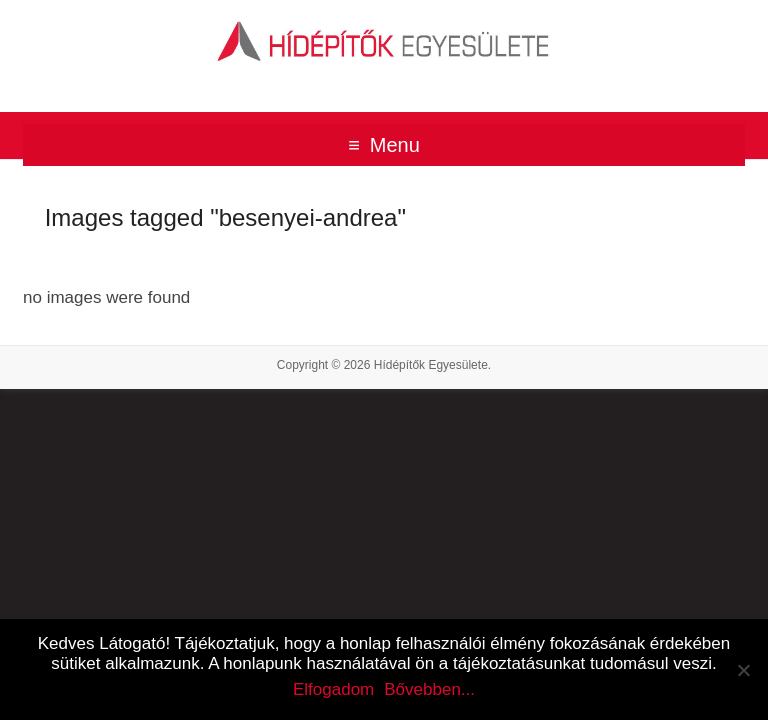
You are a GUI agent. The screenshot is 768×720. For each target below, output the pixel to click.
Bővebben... (429, 689)
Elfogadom (333, 689)
